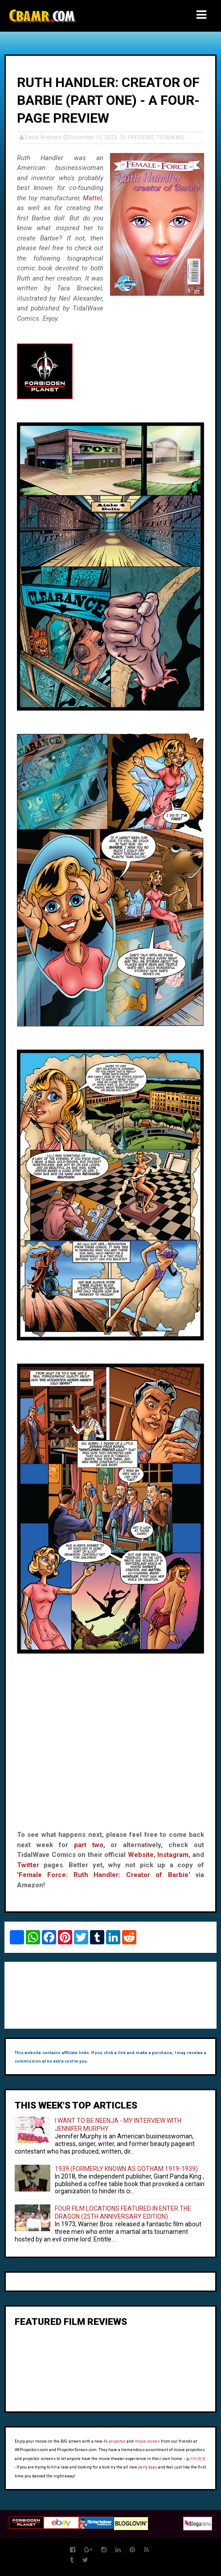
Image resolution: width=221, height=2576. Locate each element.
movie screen (147, 2441)
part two (88, 1845)
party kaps (147, 2467)
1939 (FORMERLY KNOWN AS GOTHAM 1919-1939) (126, 2168)
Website (141, 1855)
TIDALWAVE (170, 137)
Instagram (172, 1855)
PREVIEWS (141, 137)
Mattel (92, 198)
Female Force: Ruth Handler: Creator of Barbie (103, 1875)
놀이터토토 (196, 2458)
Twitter (28, 1865)
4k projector (114, 2441)
